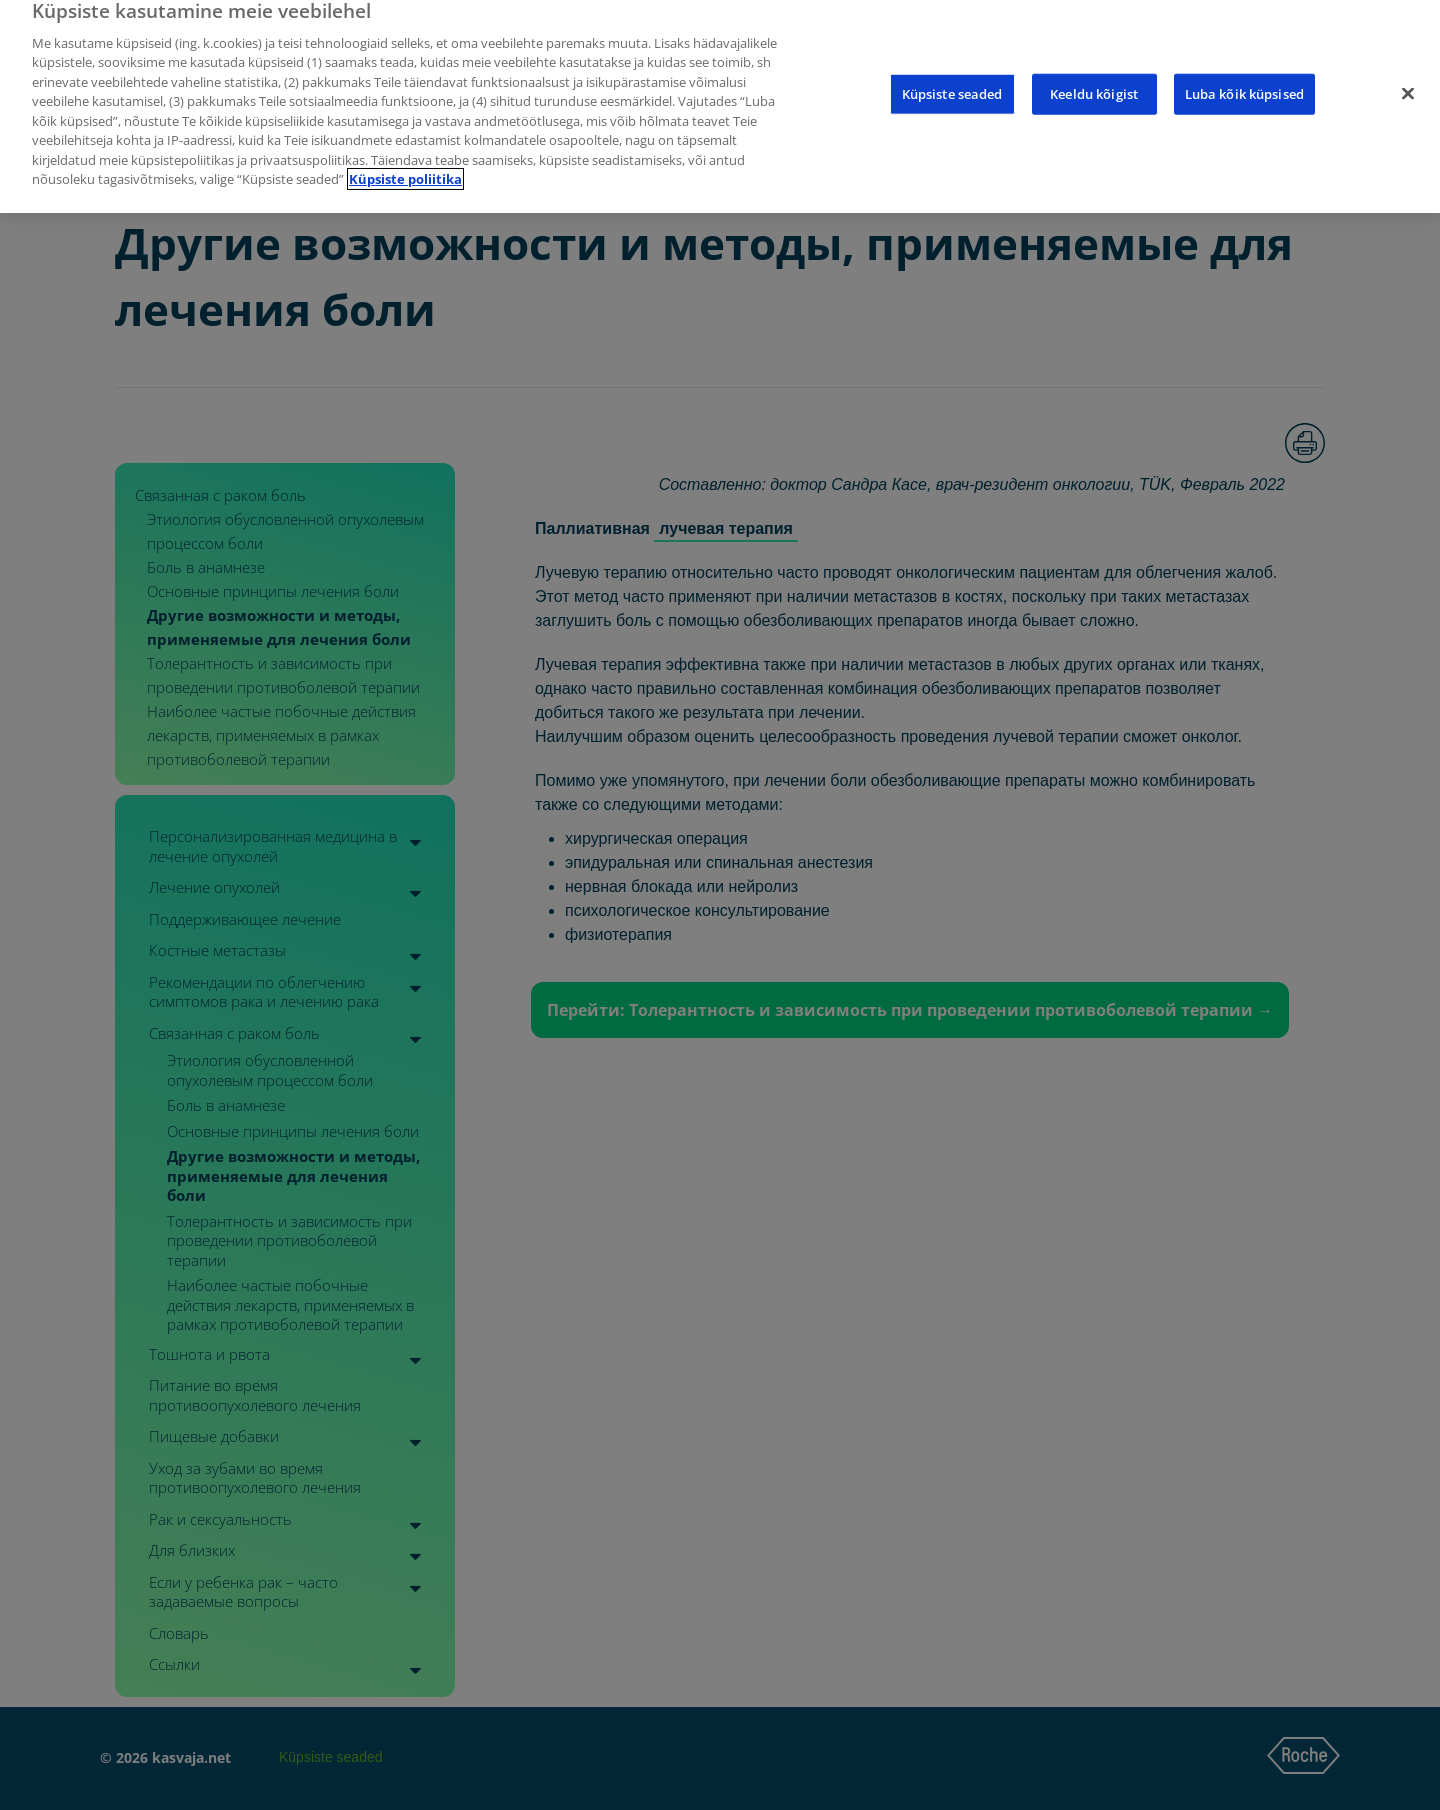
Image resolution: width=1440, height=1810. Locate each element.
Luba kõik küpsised (1244, 76)
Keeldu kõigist (1094, 76)
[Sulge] (1408, 76)
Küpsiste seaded (952, 76)
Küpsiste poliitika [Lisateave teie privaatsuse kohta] (405, 162)
